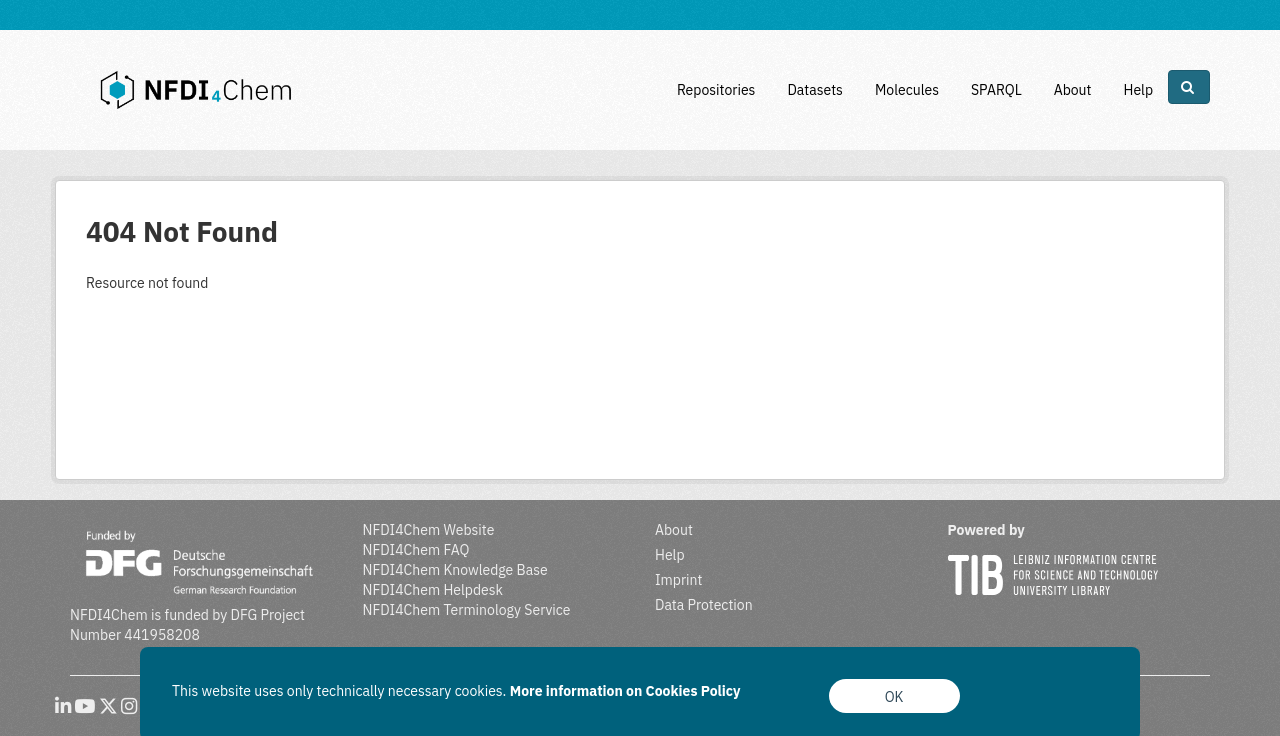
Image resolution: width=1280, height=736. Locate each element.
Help (1138, 90)
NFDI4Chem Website (429, 530)
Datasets (815, 90)
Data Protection (704, 605)
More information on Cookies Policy (625, 691)
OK (894, 697)
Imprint (678, 580)
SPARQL (996, 90)
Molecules (907, 90)
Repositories (716, 90)
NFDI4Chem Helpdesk (433, 590)
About (1073, 90)
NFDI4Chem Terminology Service (467, 610)
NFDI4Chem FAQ (416, 550)
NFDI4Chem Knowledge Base (455, 570)
